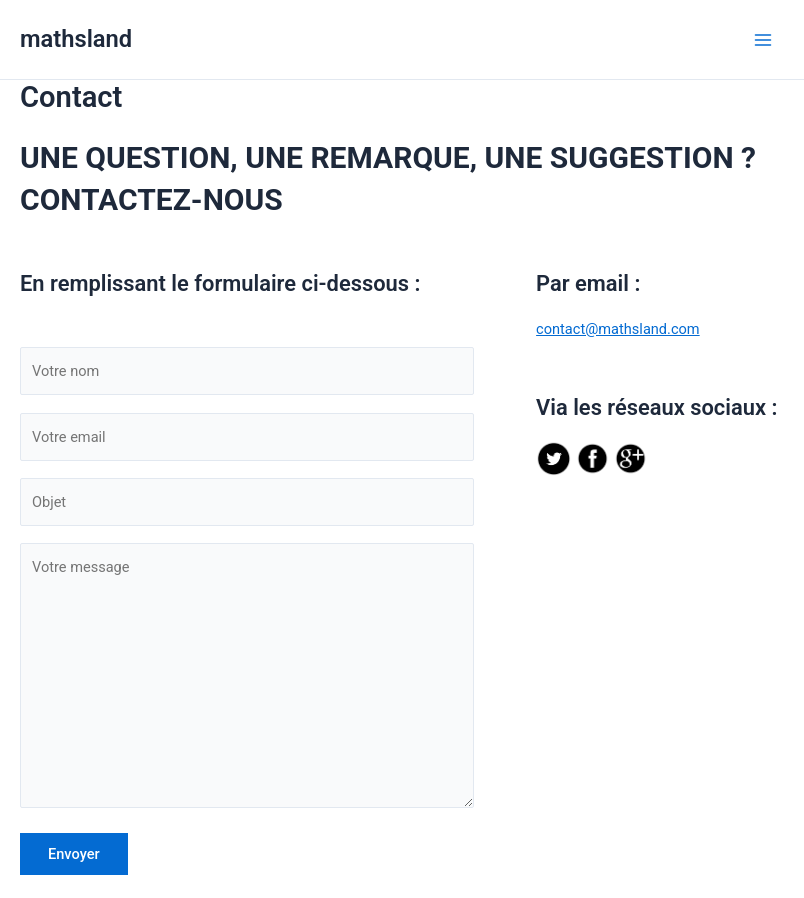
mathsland (76, 39)
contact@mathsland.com (618, 329)
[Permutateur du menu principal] (763, 40)
